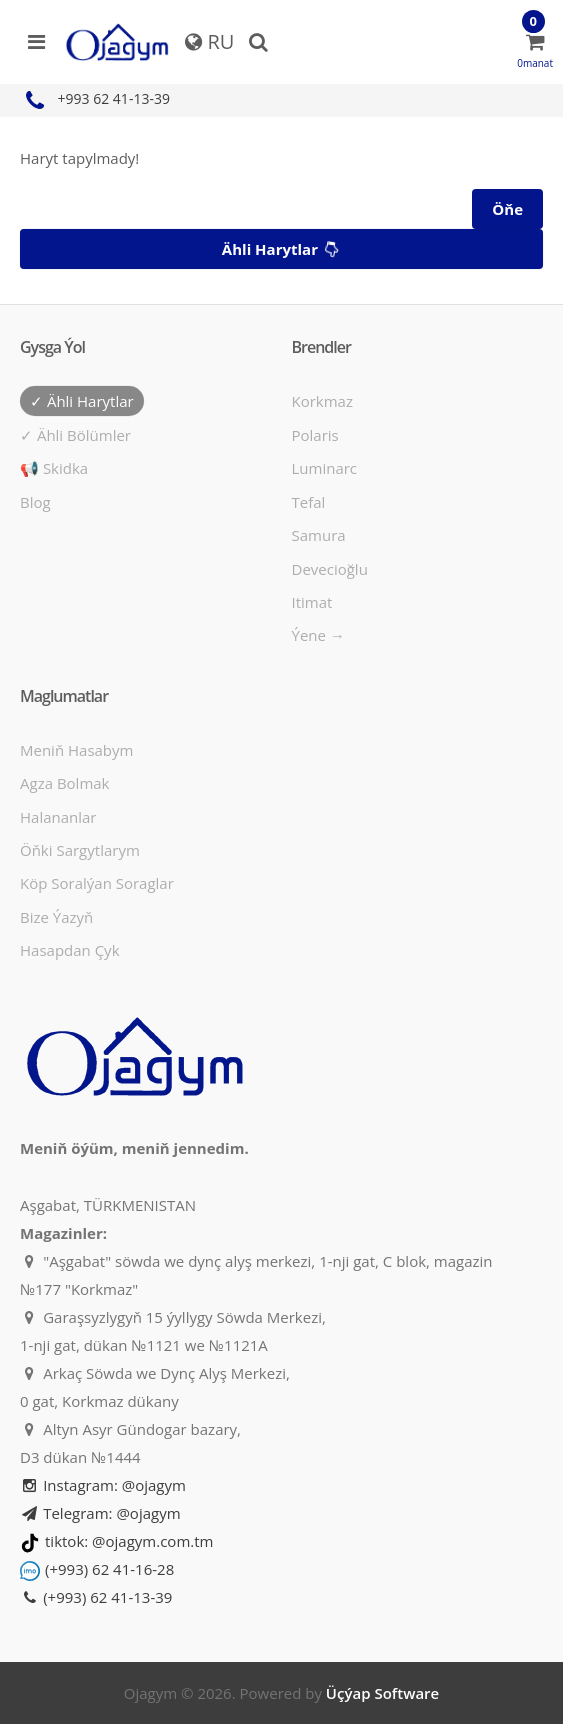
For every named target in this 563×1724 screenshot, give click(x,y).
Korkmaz (322, 401)
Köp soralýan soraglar (97, 883)
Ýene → (318, 635)
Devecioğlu (330, 569)
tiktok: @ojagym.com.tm (129, 1541)
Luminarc (325, 468)
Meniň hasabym (76, 750)
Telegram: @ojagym (100, 1513)
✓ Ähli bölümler (75, 435)
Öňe (507, 209)
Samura (319, 535)
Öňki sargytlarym (80, 850)
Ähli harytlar (283, 250)
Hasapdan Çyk (70, 950)
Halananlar (58, 817)
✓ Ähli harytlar (82, 401)
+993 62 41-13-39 (95, 98)
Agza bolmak (65, 783)
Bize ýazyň (56, 917)
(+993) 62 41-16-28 (109, 1569)
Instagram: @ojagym (103, 1485)
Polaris (315, 435)
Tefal (309, 502)
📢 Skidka (54, 468)
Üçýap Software (382, 1693)
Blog (35, 502)
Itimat (312, 602)
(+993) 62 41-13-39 (96, 1597)
